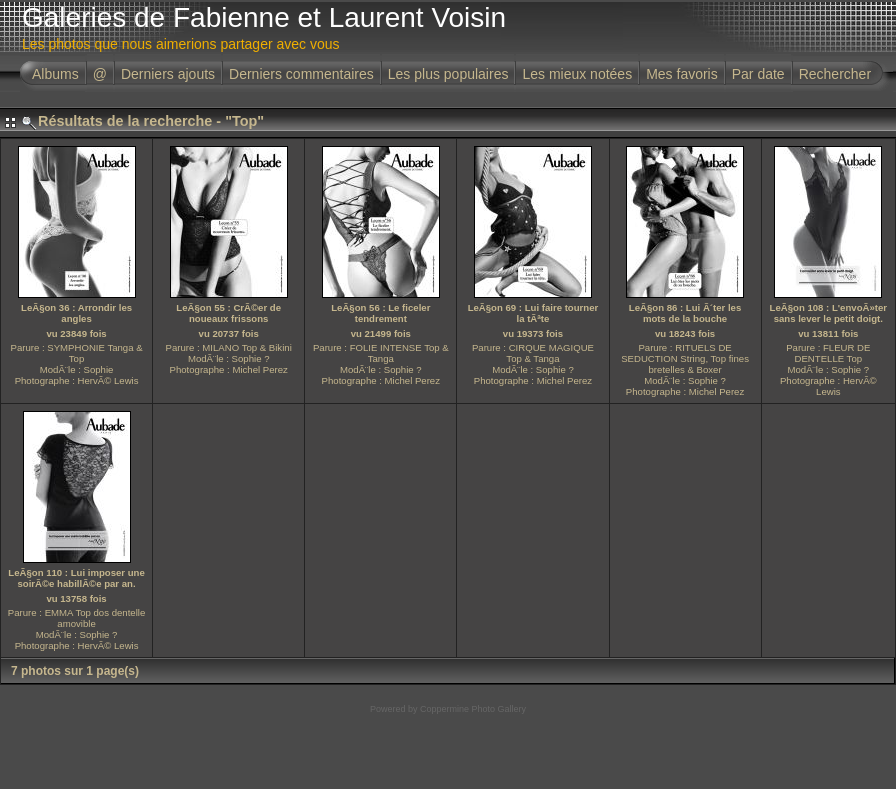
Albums (55, 74)
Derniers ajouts (168, 74)
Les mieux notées (577, 74)
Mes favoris (682, 74)
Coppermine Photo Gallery (473, 709)
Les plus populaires (448, 74)
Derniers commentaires (301, 74)
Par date (758, 74)
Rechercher (835, 74)
